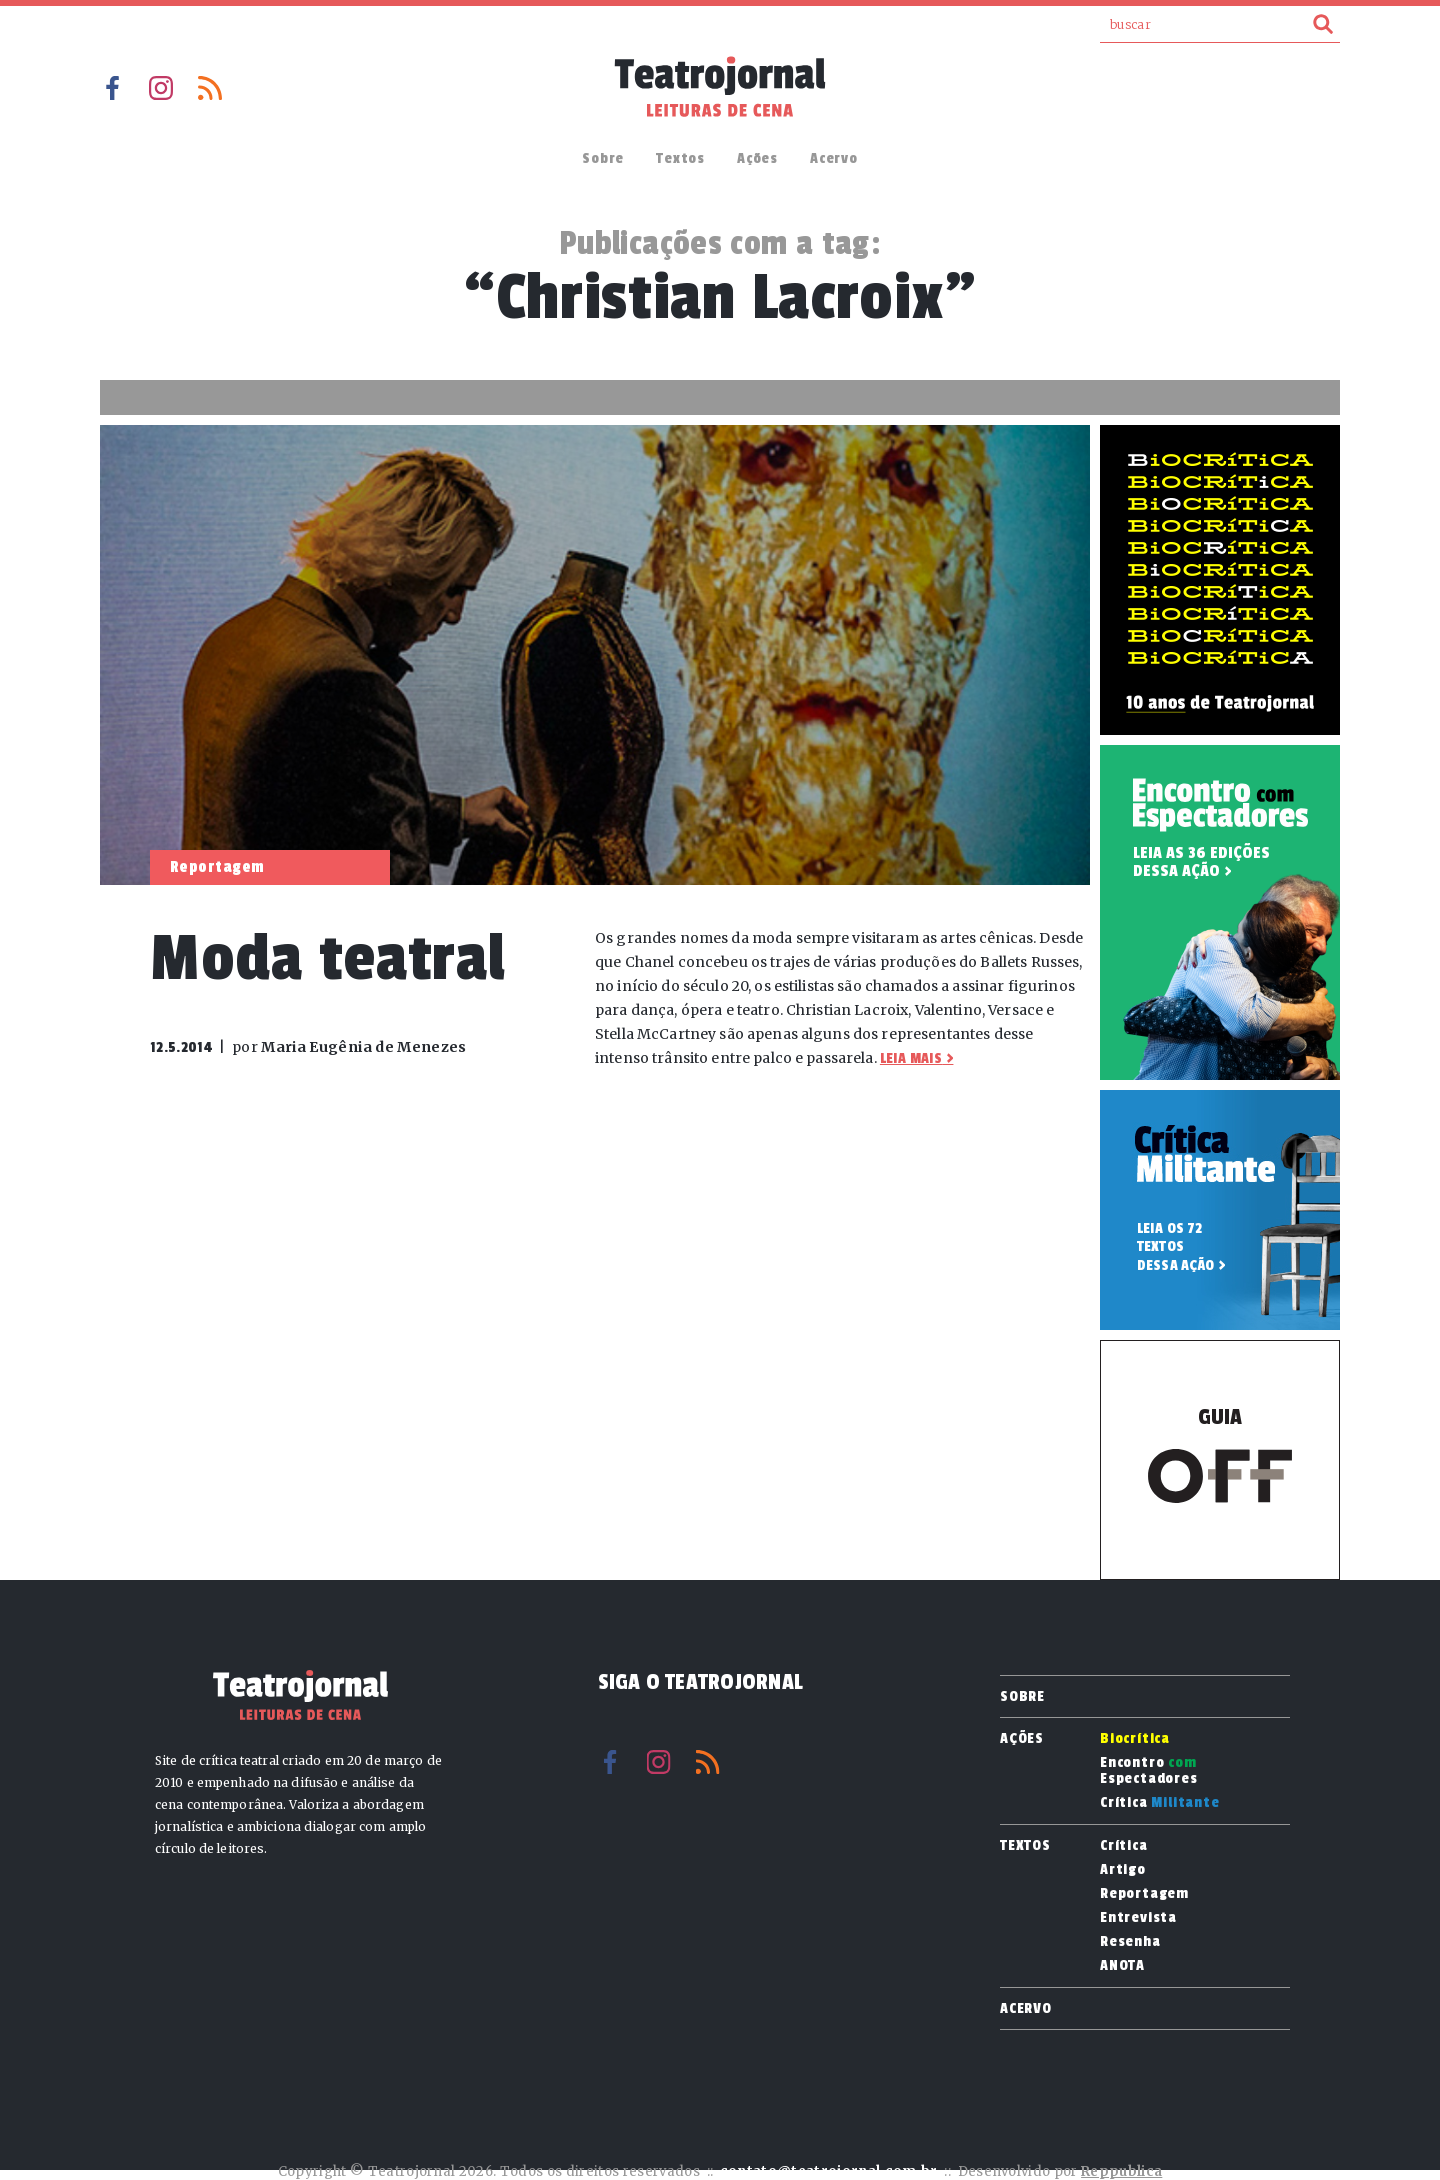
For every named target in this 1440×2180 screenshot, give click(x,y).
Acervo (834, 158)
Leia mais (911, 1058)
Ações (757, 158)
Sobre (603, 158)
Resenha (1130, 1942)
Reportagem (1144, 1894)
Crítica (1160, 1803)
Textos (680, 158)
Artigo (1123, 1870)
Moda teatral (328, 958)
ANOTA (1122, 1966)
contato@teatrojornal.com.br (829, 2171)
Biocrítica (1135, 1739)
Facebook (112, 88)
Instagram (161, 88)
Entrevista (1138, 1918)
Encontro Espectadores (1149, 1771)
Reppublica (1121, 2171)
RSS (210, 88)
